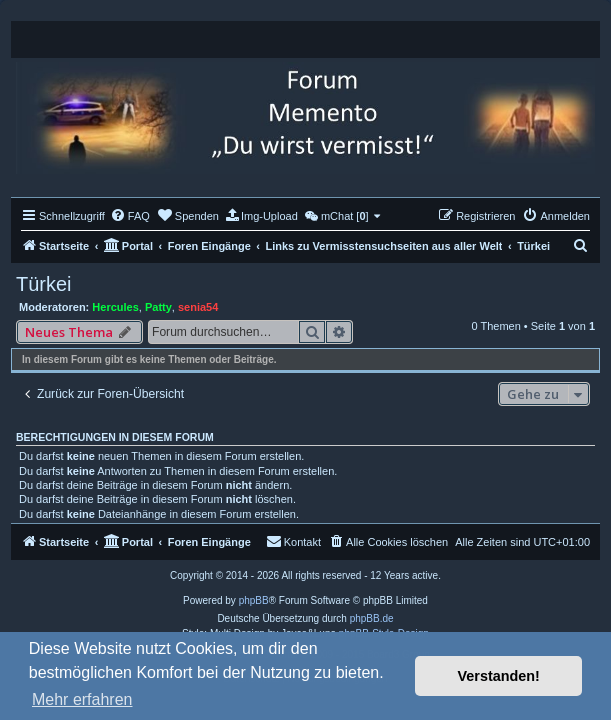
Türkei (44, 284)
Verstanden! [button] (499, 676)
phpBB (254, 600)
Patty (158, 307)
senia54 (198, 307)
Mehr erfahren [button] (82, 699)
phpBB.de (372, 618)
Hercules (115, 307)
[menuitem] (130, 216)
